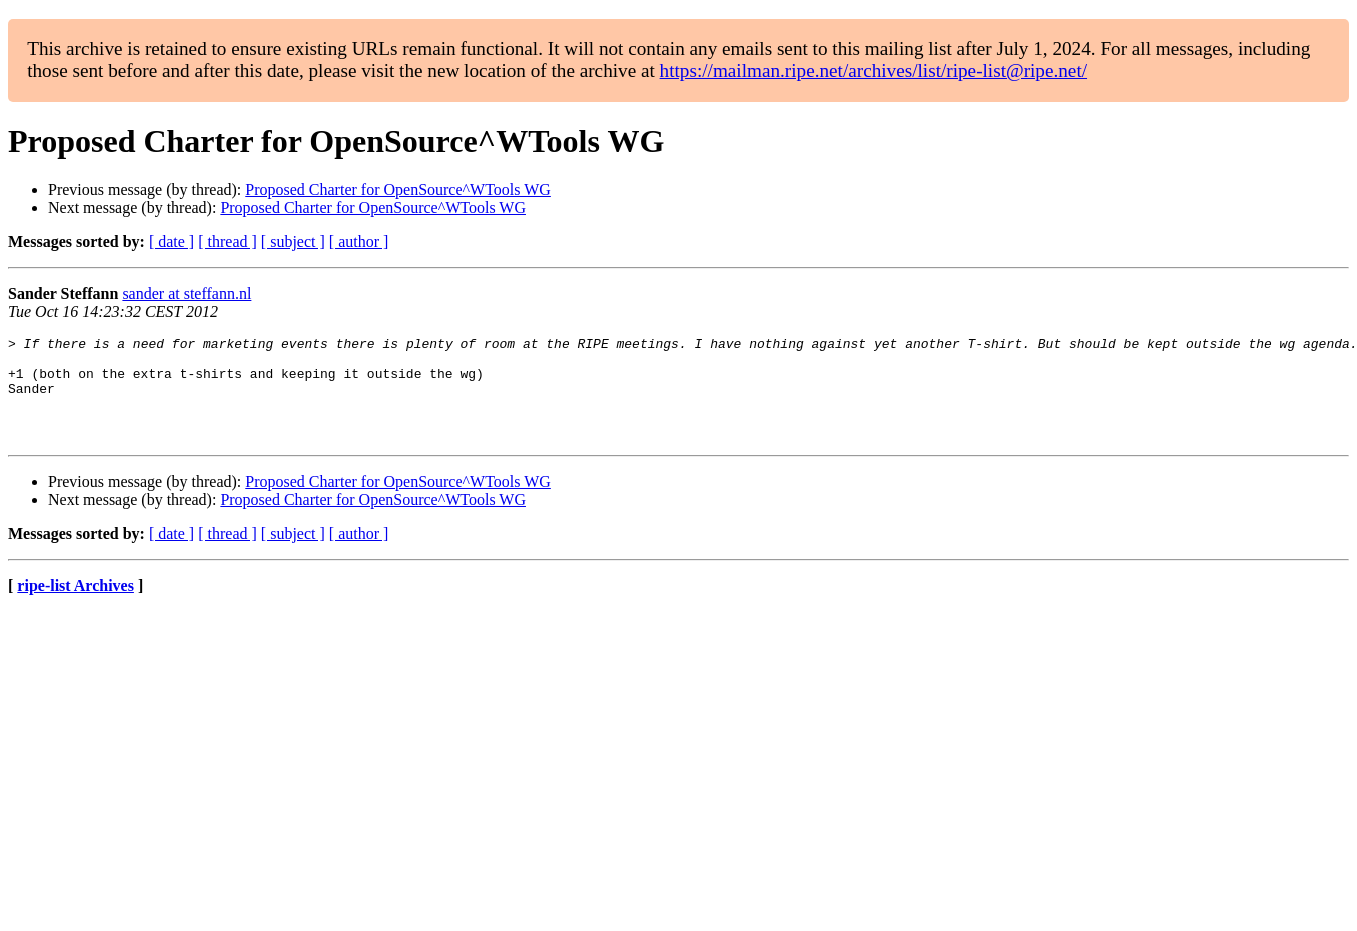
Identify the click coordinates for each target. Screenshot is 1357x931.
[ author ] (359, 241)
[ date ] (171, 241)
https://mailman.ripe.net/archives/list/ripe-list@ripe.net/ (873, 70)
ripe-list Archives (75, 606)
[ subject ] (293, 241)
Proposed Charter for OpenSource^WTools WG (398, 189)
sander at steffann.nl (186, 293)
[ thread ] (227, 241)
